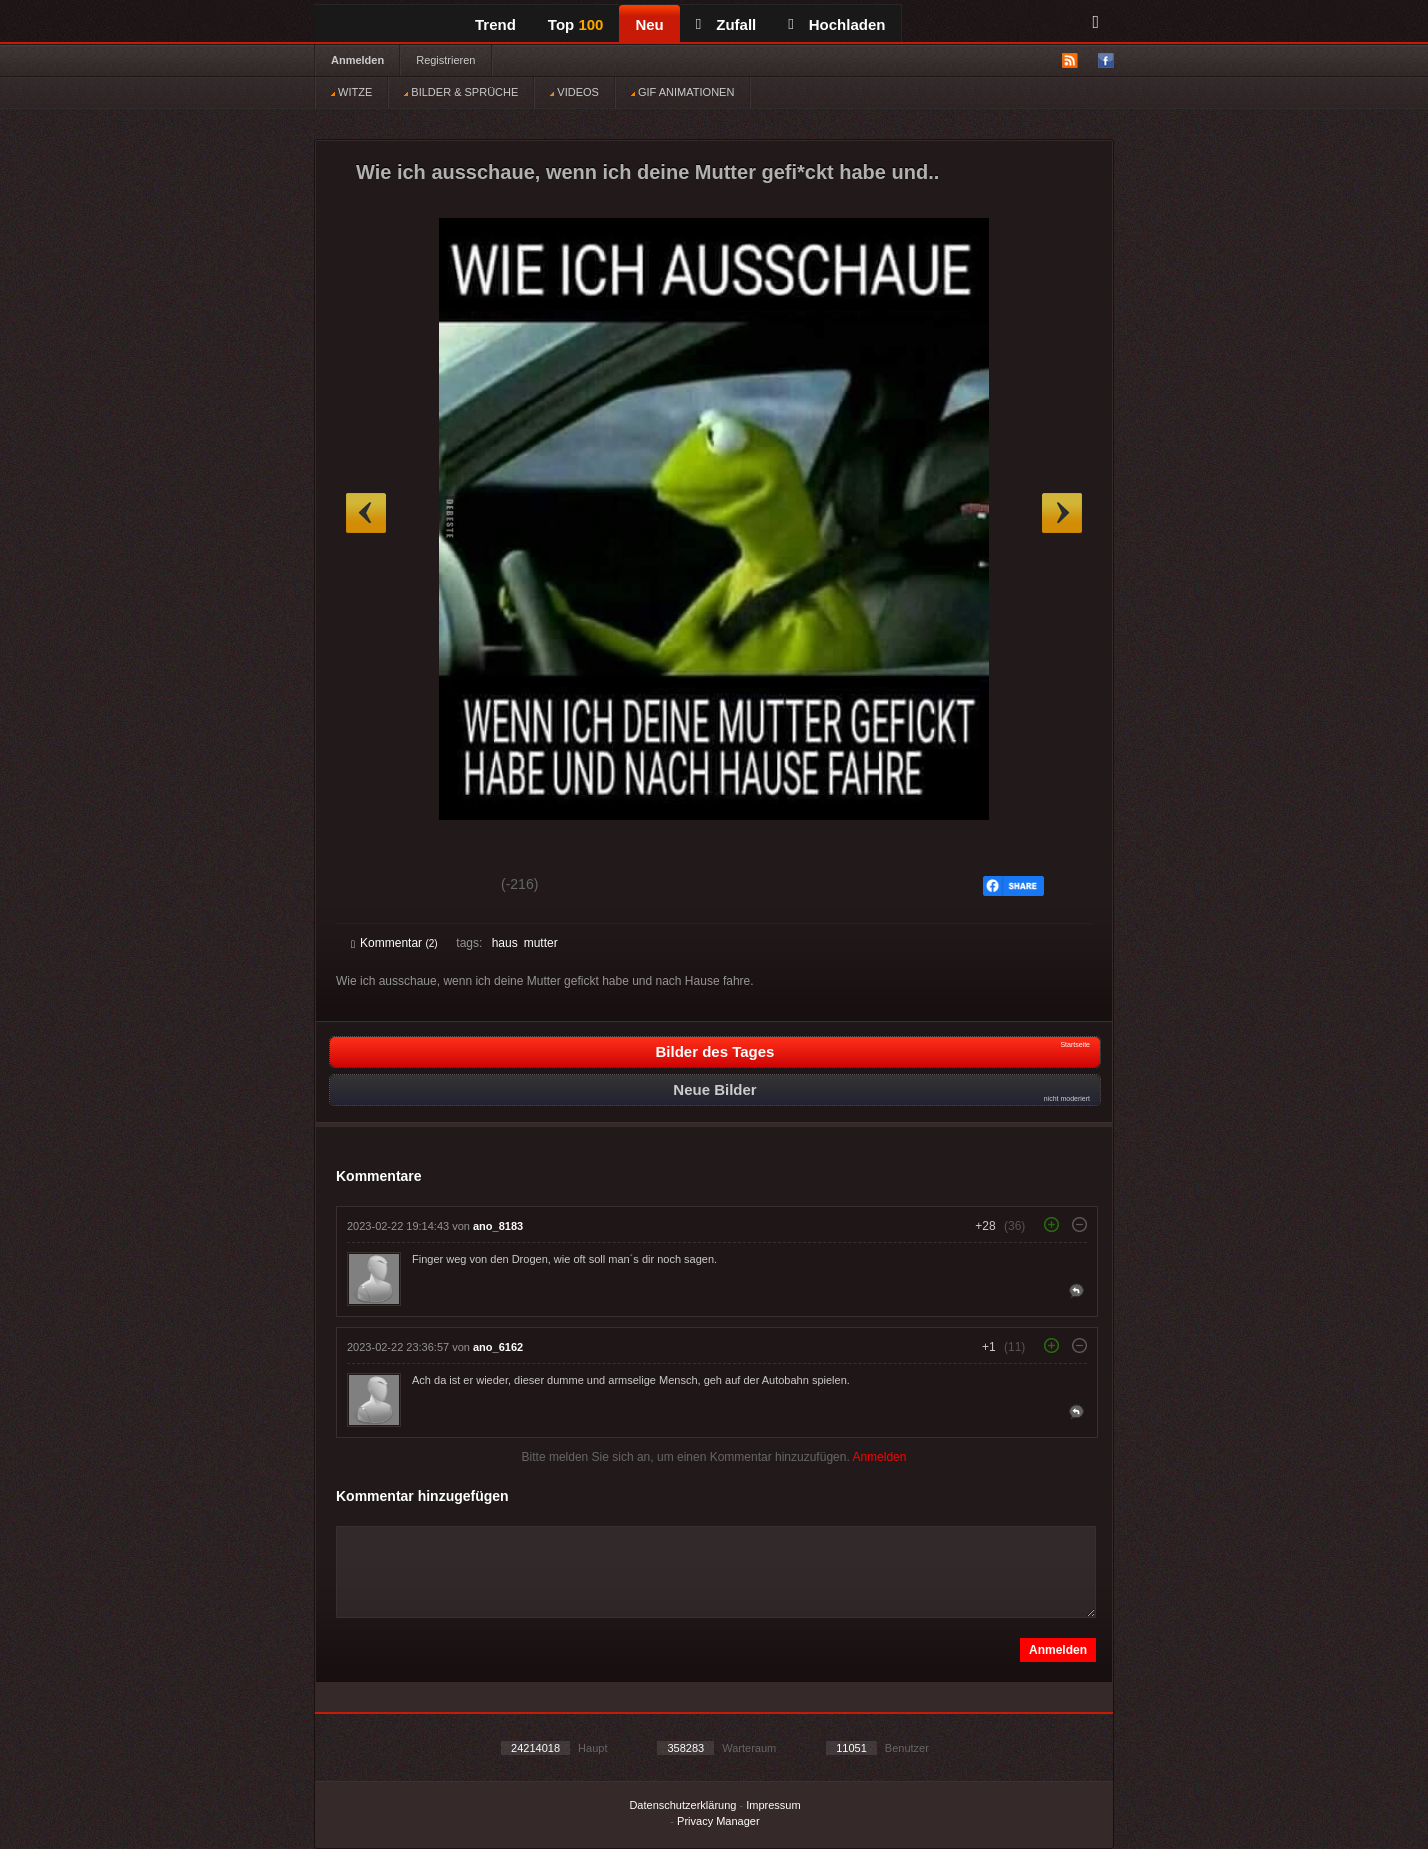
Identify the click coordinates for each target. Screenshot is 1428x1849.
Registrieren (445, 60)
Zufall (726, 24)
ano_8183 (498, 1226)
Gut (373, 887)
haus (505, 943)
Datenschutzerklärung (682, 1805)
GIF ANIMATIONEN (682, 92)
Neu (649, 24)
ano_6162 (498, 1347)
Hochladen (836, 24)
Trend (495, 24)
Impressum (773, 1805)
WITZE (351, 92)
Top (576, 24)
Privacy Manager (718, 1821)
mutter (541, 943)
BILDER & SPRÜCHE (461, 92)
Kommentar (394, 943)
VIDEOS (574, 92)
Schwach (448, 887)
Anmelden (357, 60)
